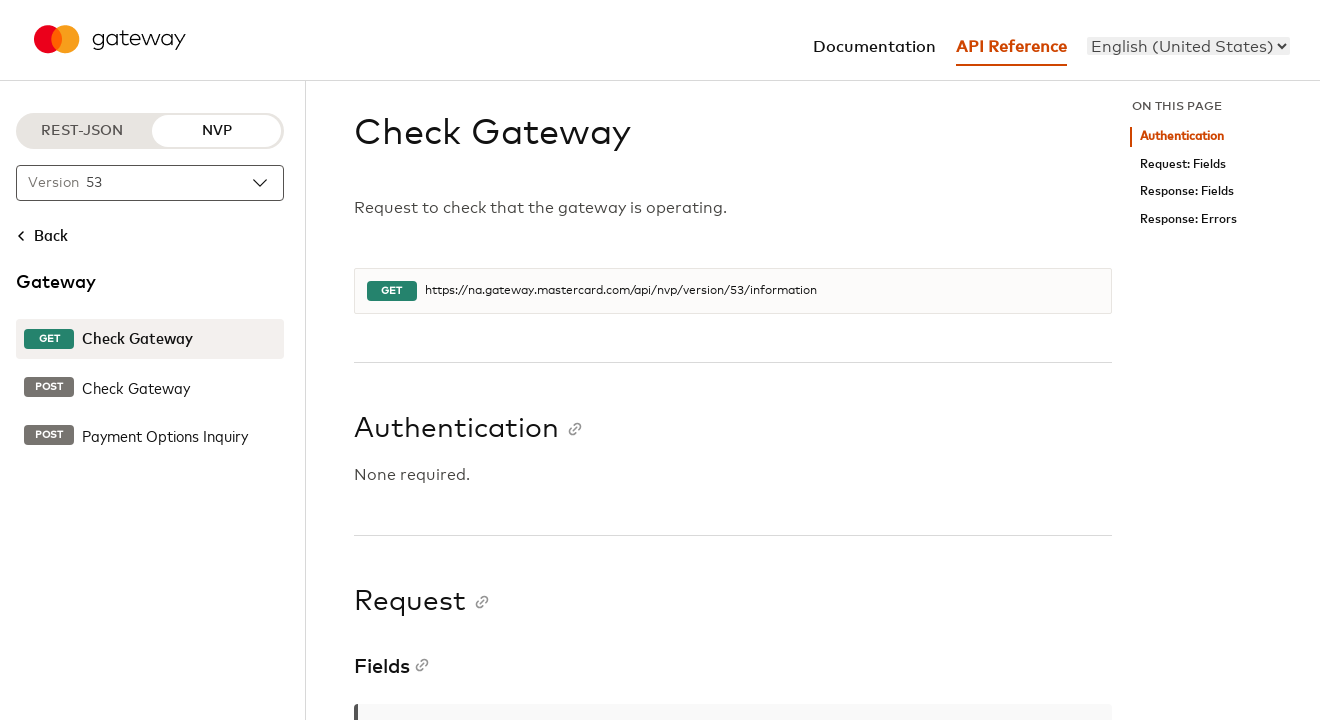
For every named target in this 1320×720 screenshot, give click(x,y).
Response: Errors (1188, 219)
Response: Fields (1187, 191)
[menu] (1188, 46)
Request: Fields (1183, 164)
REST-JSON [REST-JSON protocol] (82, 131)
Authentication (1182, 136)
